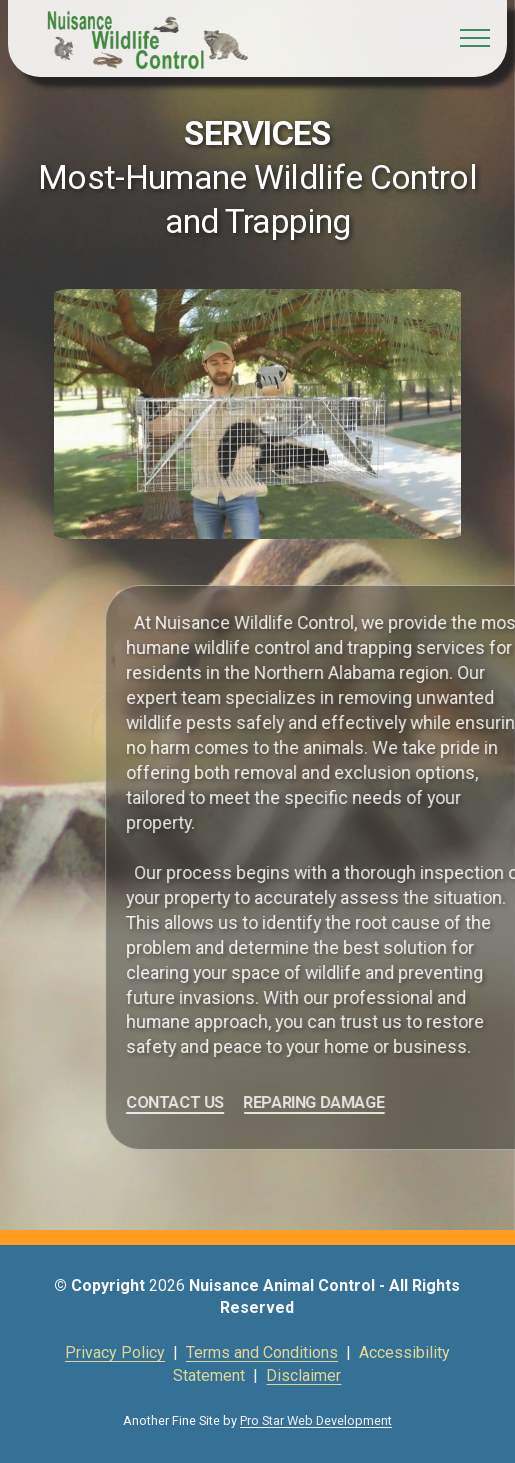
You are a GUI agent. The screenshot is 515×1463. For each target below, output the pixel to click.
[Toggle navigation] (475, 38)
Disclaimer (303, 1375)
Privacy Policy (115, 1352)
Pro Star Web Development (316, 1420)
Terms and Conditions (262, 1352)
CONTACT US (223, 1102)
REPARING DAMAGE (361, 1102)
